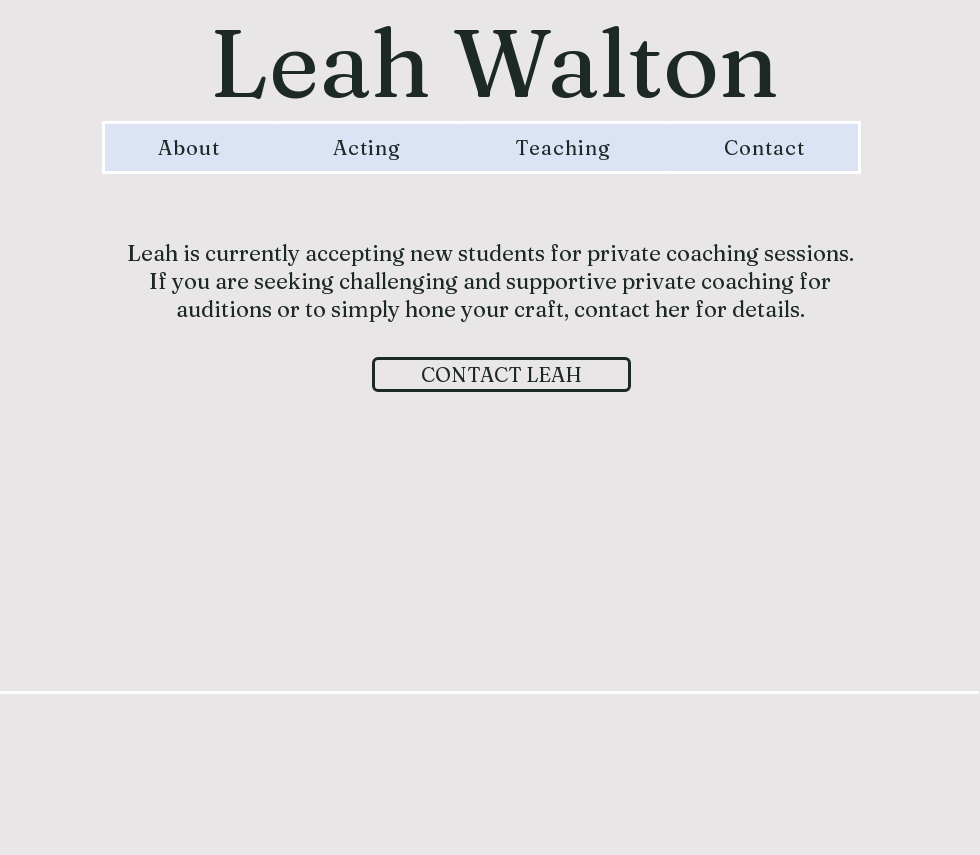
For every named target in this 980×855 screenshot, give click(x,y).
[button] (368, 147)
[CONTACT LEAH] (501, 374)
